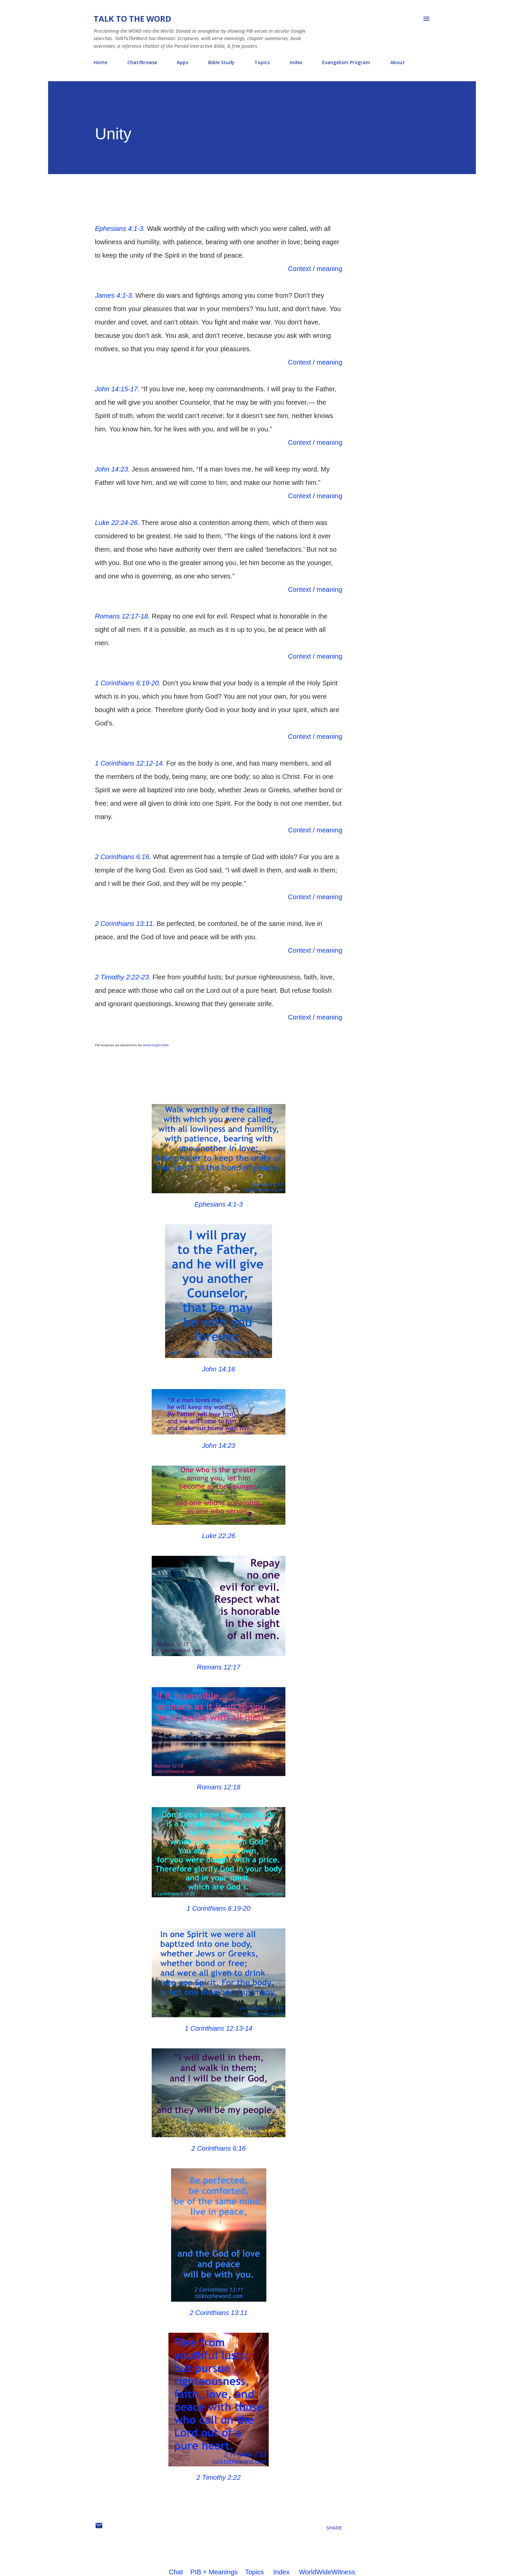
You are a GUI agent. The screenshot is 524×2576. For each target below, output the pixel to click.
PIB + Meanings (214, 2572)
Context (299, 268)
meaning (329, 268)
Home (100, 62)
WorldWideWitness (327, 2572)
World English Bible (156, 1045)
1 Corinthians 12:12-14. (129, 763)
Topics (262, 62)
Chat (176, 2572)
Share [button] (334, 2528)
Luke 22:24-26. (117, 522)
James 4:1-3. (114, 295)
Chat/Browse (142, 62)
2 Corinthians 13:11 (218, 2312)
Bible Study (221, 62)
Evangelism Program (346, 62)
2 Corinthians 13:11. (125, 923)
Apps (182, 62)
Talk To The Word (132, 18)
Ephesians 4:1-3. (120, 228)
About (397, 62)
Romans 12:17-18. (122, 616)
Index (296, 62)
